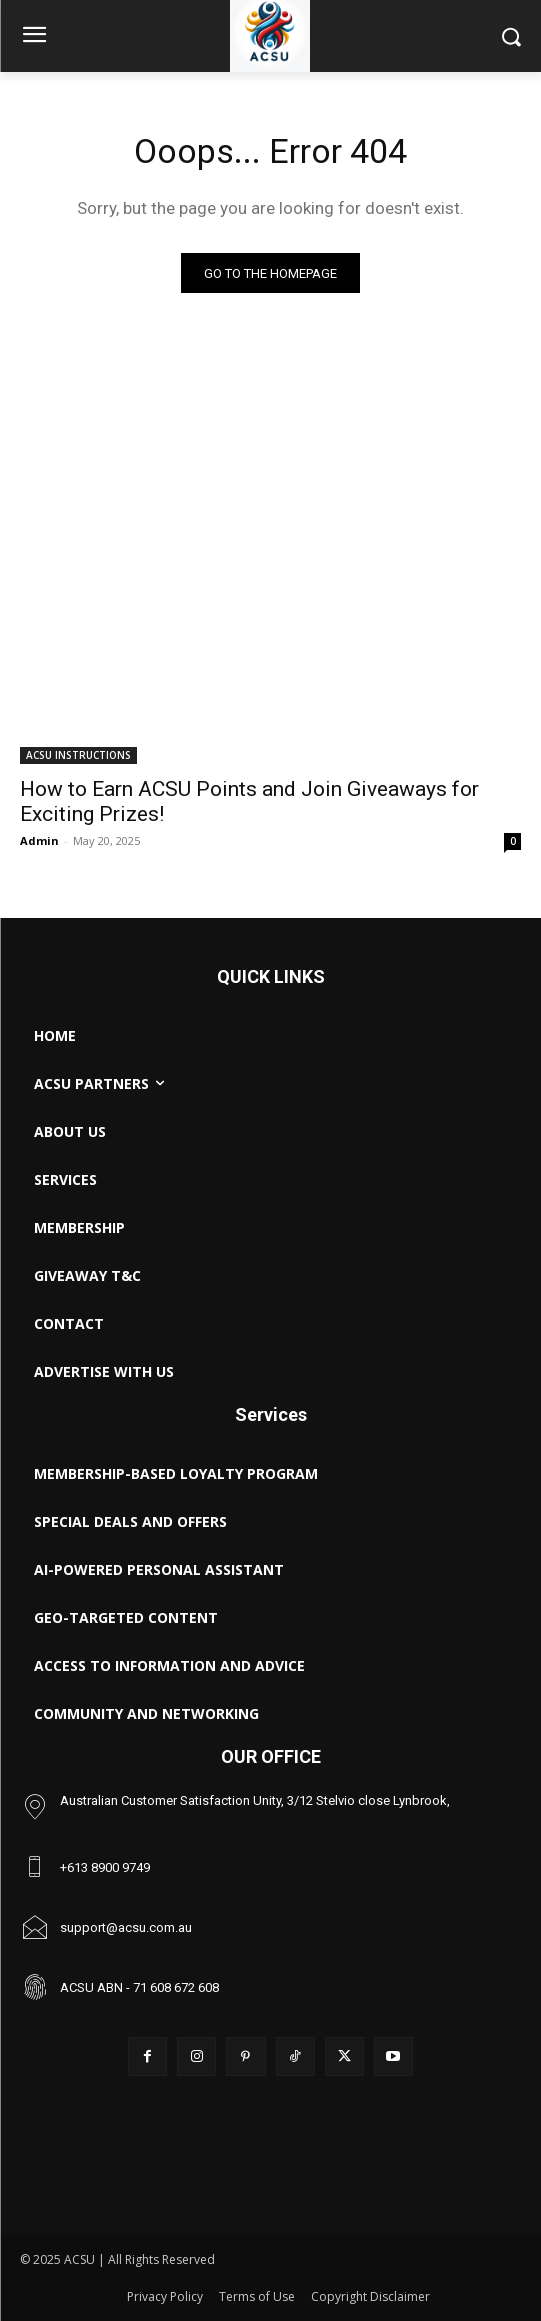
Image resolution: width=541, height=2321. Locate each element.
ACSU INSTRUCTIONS (78, 755)
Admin (39, 840)
